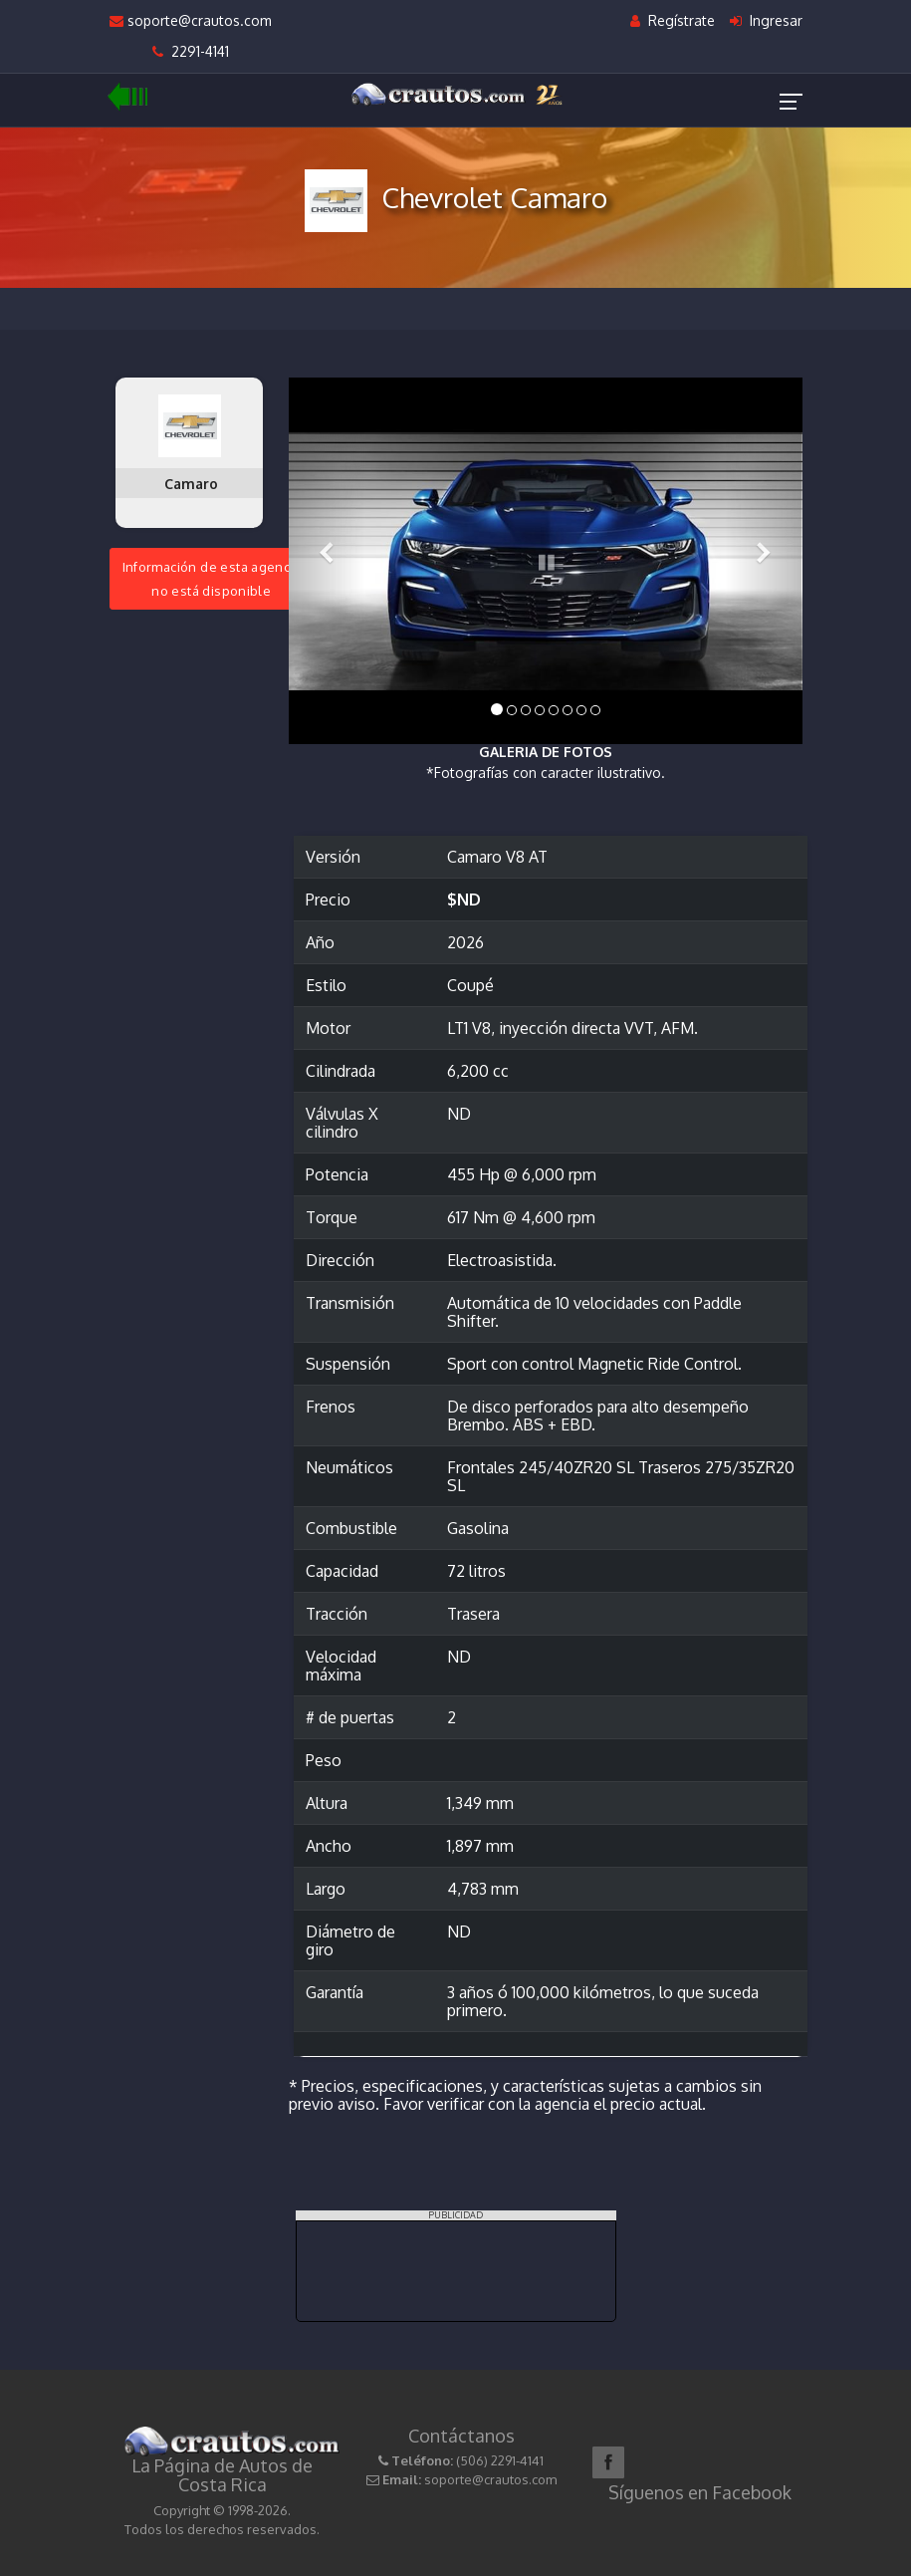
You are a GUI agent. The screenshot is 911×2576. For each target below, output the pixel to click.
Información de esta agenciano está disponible (212, 579)
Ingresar (766, 20)
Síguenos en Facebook (700, 2492)
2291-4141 (190, 51)
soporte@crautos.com (191, 20)
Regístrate (672, 20)
